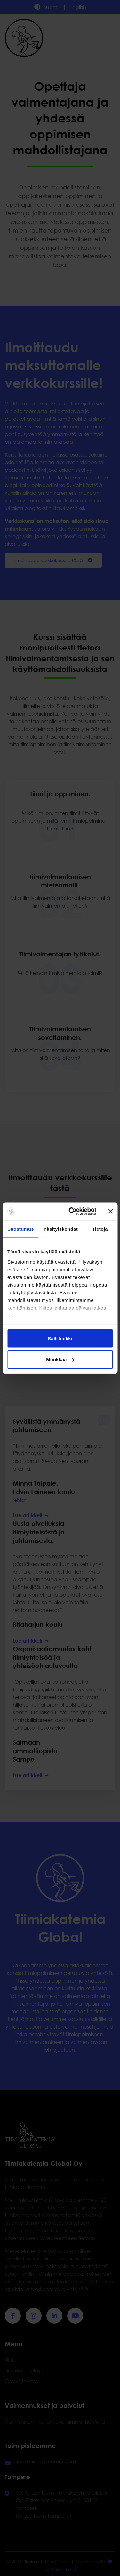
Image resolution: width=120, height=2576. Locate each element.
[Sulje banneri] (110, 1211)
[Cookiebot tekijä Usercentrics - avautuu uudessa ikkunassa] (71, 1211)
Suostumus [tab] (20, 1229)
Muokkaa (60, 1359)
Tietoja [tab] (100, 1229)
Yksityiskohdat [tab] (61, 1229)
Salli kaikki (60, 1338)
